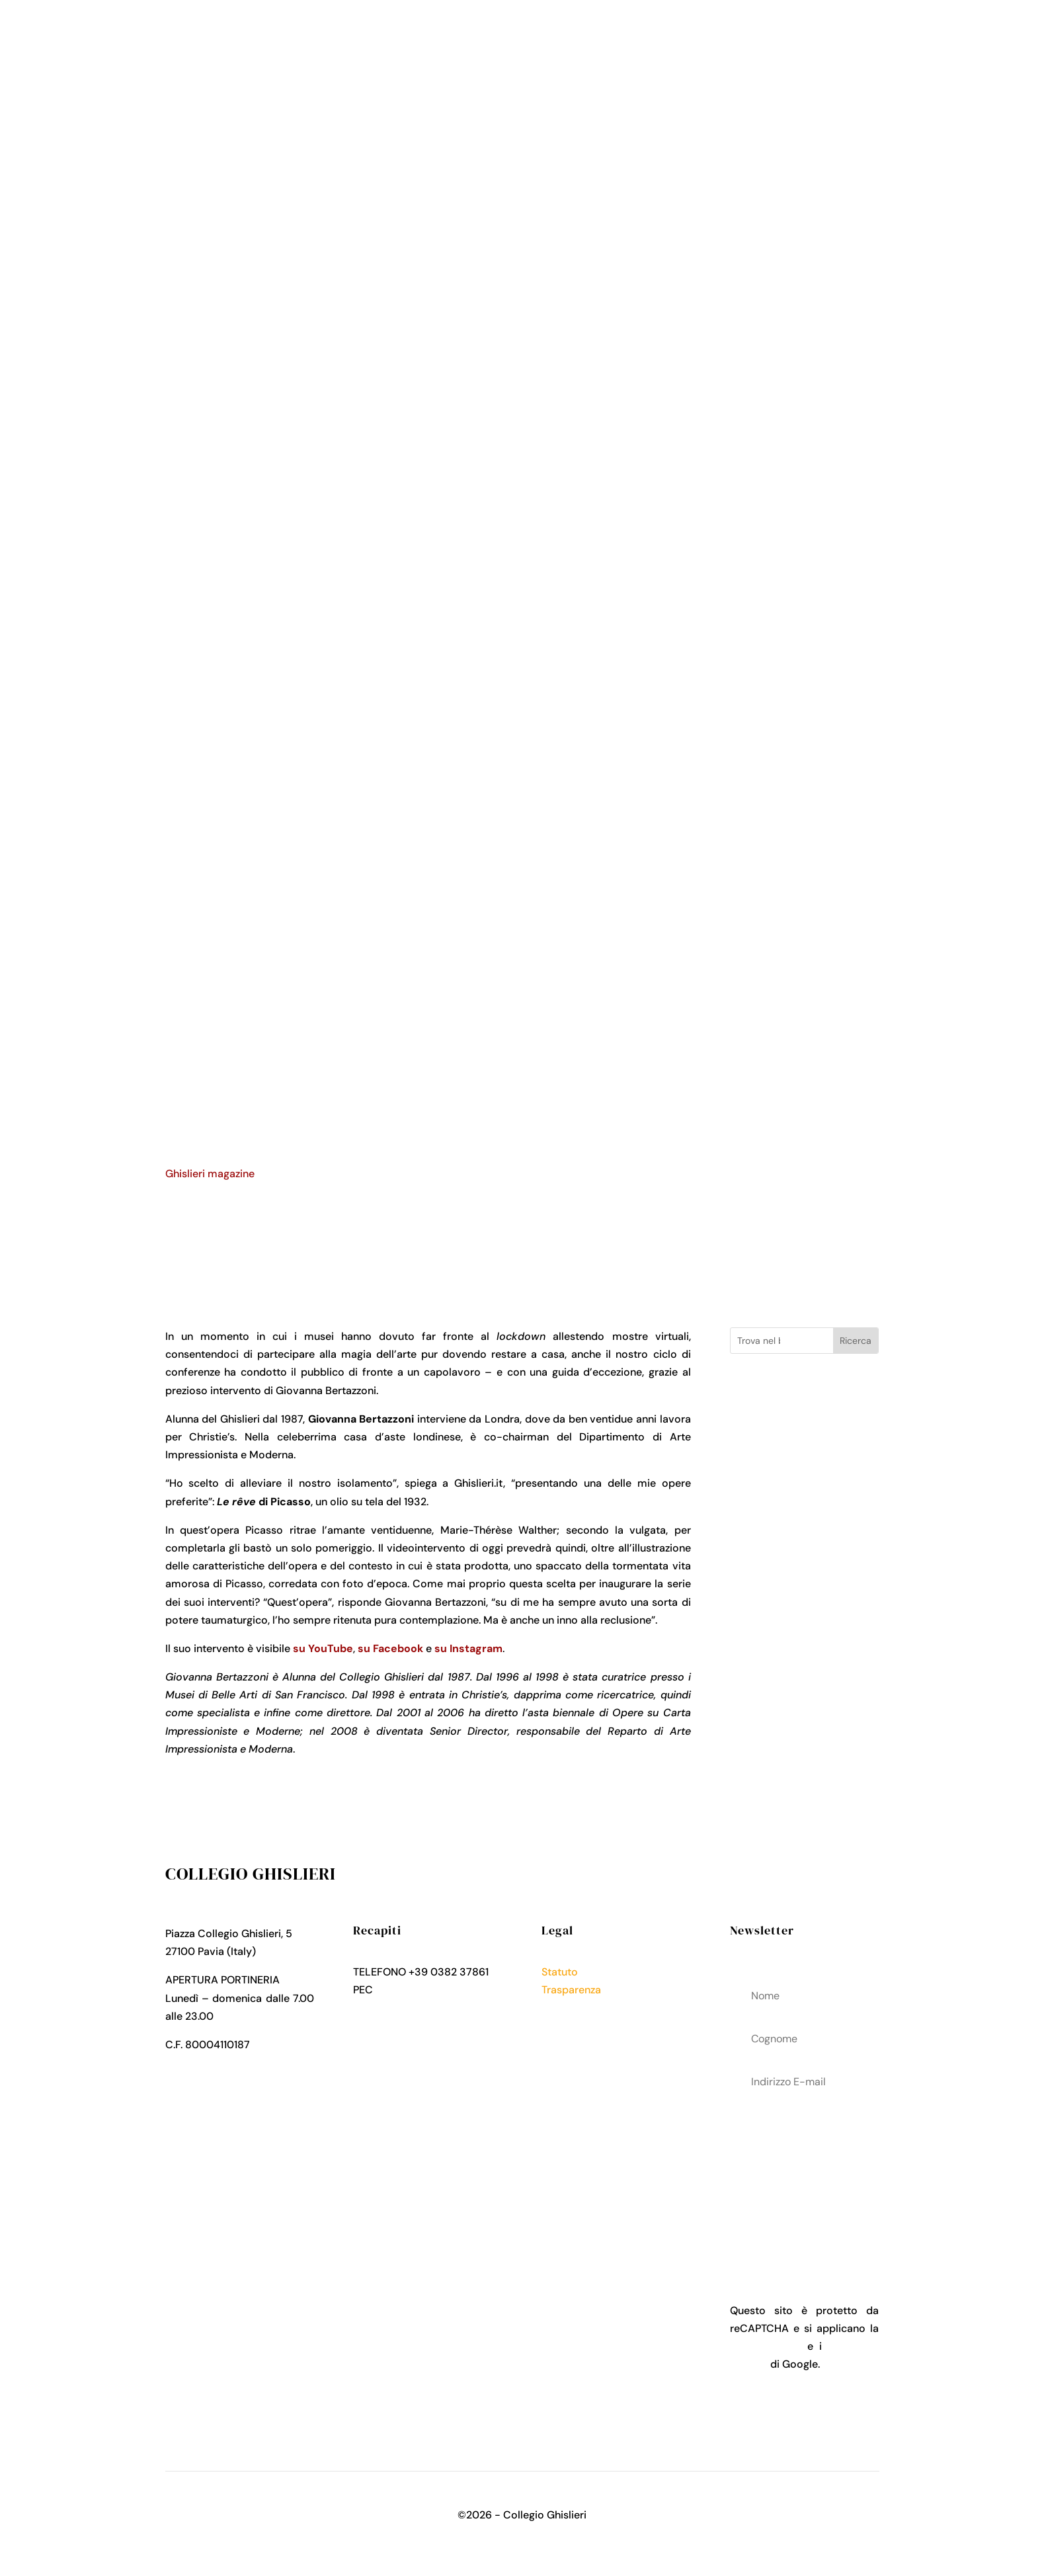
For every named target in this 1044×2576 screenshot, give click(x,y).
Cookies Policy (578, 2025)
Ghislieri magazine (210, 1174)
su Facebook (390, 1648)
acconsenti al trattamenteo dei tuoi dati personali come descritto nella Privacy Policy (804, 2177)
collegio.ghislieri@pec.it (434, 1990)
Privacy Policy (576, 2008)
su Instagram (468, 1648)
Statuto (560, 1972)
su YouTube (323, 1648)
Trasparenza (571, 1990)
